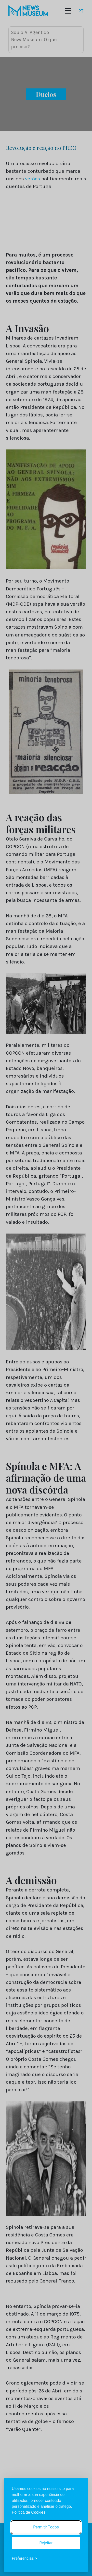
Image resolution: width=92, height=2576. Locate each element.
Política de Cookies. (29, 2512)
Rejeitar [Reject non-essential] (46, 2543)
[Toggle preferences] (24, 2558)
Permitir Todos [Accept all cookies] (46, 2527)
